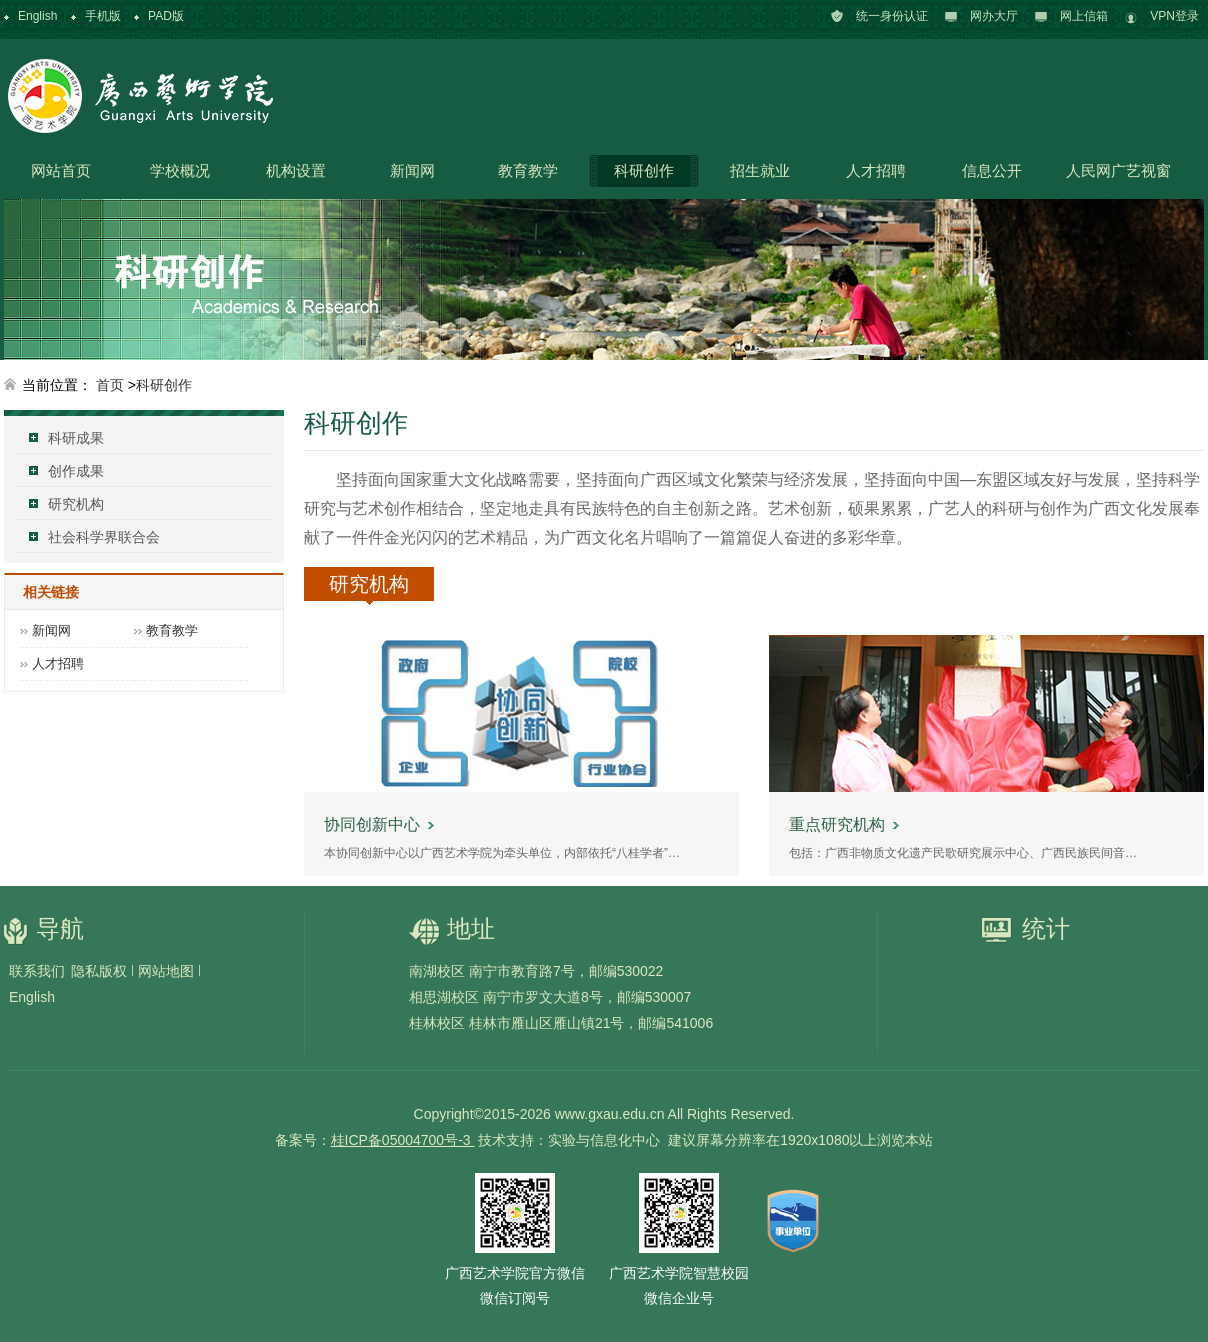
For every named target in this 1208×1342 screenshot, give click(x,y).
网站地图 (166, 971)
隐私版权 (99, 971)
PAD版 (166, 16)
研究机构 (76, 504)
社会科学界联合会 (104, 537)
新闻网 (412, 170)
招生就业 (760, 170)
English (37, 16)
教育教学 (528, 170)
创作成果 (76, 471)
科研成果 (76, 438)
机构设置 (296, 170)
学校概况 (180, 170)
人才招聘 (876, 170)
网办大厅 (994, 16)
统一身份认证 (892, 16)
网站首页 (61, 170)
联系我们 (37, 971)
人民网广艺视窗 (1118, 170)
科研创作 (644, 170)
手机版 (103, 16)
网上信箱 (1084, 16)
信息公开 (992, 170)
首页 (110, 385)
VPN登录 (1174, 16)
